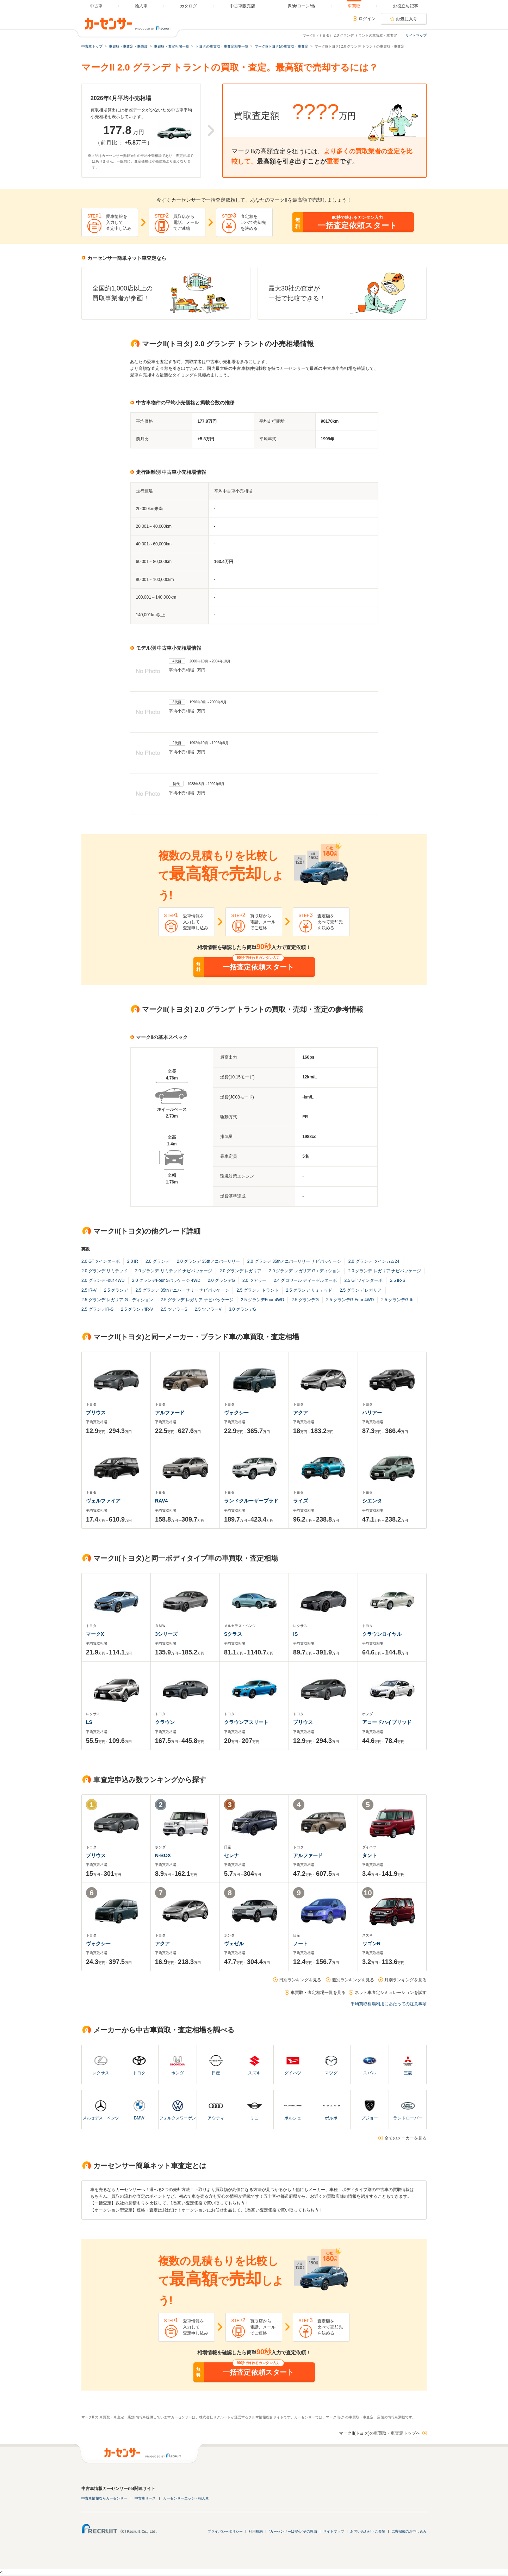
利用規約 (256, 2531)
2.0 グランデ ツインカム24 (373, 1261)
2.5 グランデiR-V (137, 1309)
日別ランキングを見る (300, 1979)
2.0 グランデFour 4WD (103, 1280)
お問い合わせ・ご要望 (367, 2531)
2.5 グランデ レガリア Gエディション (117, 1299)
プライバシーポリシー (225, 2531)
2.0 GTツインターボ (100, 1261)
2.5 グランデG (304, 1299)
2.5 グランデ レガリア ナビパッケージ (197, 1299)
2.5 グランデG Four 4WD (350, 1299)
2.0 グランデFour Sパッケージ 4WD (166, 1280)
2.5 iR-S (397, 1280)
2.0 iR (132, 1261)
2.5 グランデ (116, 1290)
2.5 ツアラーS (174, 1309)
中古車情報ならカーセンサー (104, 2498)
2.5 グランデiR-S (97, 1309)
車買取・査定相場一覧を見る (318, 1992)
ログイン (367, 18)
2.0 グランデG (221, 1280)
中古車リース (145, 2498)
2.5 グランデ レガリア (361, 1290)
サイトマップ (416, 35)
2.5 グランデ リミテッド (309, 1290)
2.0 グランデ (157, 1261)
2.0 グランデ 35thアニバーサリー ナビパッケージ (294, 1261)
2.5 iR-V (89, 1290)
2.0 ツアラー (254, 1280)
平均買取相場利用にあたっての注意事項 (389, 2003)
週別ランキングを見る (353, 1979)
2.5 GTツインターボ (363, 1280)
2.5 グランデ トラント (257, 1290)
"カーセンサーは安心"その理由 (293, 2531)
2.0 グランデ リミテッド (104, 1270)
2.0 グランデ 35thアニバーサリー (208, 1261)
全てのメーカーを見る (405, 2138)
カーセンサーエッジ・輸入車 (186, 2498)
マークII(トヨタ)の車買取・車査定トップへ (379, 2433)
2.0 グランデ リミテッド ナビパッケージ (173, 1270)
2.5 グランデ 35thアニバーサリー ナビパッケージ (182, 1290)
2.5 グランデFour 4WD (262, 1299)
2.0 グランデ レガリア (240, 1270)
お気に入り (406, 19)
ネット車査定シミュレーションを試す (391, 1992)
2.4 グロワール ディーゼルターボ (305, 1280)
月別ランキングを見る (405, 1979)
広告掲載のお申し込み (409, 2531)
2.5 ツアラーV (208, 1309)
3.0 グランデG (242, 1309)
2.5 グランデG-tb (397, 1299)
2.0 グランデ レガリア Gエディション (305, 1270)
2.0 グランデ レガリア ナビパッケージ (384, 1270)
